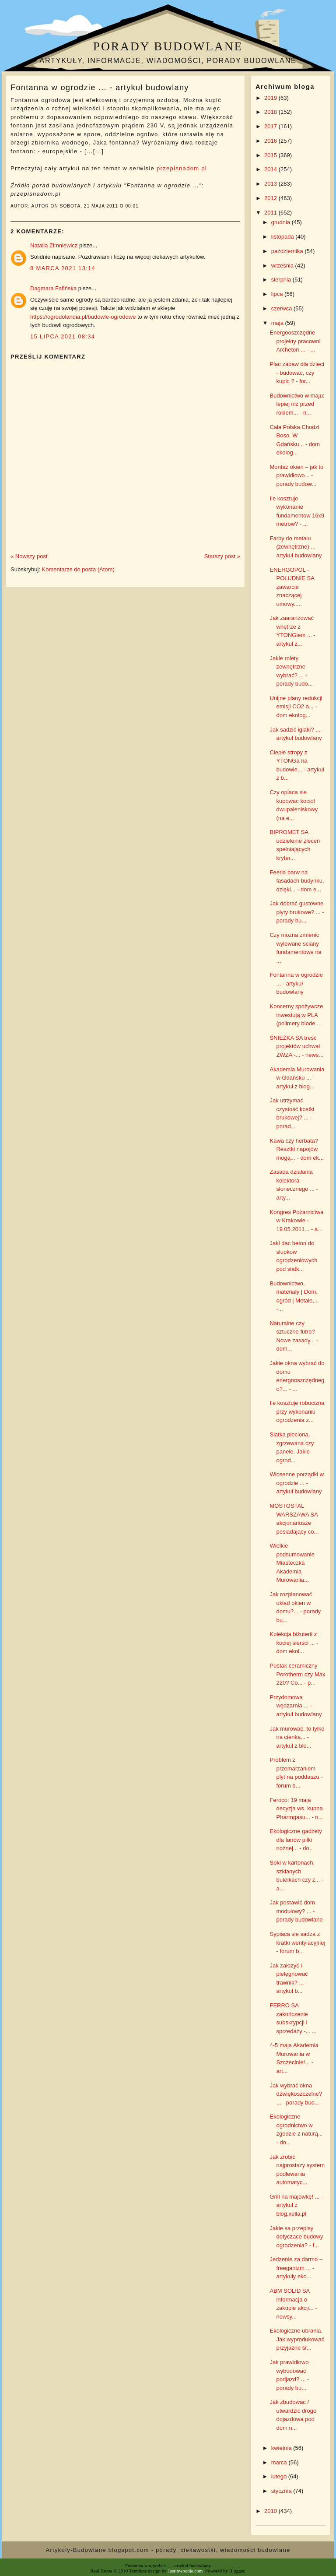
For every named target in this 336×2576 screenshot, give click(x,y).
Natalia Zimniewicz (53, 245)
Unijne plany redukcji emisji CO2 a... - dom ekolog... (296, 706)
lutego (279, 2476)
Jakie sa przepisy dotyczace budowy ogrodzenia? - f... (296, 2237)
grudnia (281, 222)
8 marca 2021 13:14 (62, 268)
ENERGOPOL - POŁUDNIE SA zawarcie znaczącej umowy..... (292, 587)
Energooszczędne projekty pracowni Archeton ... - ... (295, 341)
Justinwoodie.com (185, 2570)
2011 (271, 212)
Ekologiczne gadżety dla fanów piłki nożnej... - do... (296, 1839)
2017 (271, 126)
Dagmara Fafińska (53, 288)
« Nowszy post (29, 556)
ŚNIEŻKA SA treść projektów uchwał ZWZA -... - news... (296, 1046)
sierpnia (282, 279)
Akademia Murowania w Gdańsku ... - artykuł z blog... (297, 1078)
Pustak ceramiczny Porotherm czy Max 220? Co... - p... (297, 1674)
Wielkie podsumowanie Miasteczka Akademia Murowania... (292, 1562)
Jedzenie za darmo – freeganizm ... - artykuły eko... (296, 2268)
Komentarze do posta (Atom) (78, 569)
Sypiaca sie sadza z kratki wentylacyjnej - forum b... (297, 1942)
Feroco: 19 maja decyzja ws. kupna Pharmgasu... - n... (296, 1808)
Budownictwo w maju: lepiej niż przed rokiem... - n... (297, 404)
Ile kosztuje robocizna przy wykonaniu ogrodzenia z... (297, 1411)
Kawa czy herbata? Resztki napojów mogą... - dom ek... (296, 1149)
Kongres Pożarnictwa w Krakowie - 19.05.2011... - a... (296, 1220)
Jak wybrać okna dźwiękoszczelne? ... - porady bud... (296, 2094)
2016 (271, 140)
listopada (283, 236)
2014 (271, 169)
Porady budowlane (168, 46)
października (288, 251)
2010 (271, 2511)
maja (278, 323)
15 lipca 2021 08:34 (62, 336)
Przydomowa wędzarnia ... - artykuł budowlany (296, 1705)
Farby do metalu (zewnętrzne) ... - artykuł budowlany (296, 547)
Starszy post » (222, 556)
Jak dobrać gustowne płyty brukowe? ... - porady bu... (297, 912)
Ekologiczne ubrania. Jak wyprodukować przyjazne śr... (297, 2339)
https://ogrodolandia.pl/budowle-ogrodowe (83, 316)
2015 (271, 155)
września (283, 265)
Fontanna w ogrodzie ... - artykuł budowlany (99, 87)
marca (280, 2462)
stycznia (282, 2491)
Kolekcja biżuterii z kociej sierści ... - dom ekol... (294, 1642)
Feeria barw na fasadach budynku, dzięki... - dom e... (297, 881)
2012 (271, 198)
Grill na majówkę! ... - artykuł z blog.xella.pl (296, 2205)
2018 (271, 112)
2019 (271, 98)
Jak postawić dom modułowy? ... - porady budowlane (296, 1911)
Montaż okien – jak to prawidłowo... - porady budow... (296, 475)
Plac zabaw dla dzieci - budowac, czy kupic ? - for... (297, 372)
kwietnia (282, 2448)
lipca (277, 294)
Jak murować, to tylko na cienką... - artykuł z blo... (297, 1737)
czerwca (282, 308)
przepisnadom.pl (182, 168)
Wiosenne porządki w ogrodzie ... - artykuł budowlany (297, 1483)
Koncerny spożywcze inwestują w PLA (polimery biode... (296, 1015)
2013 (271, 183)
